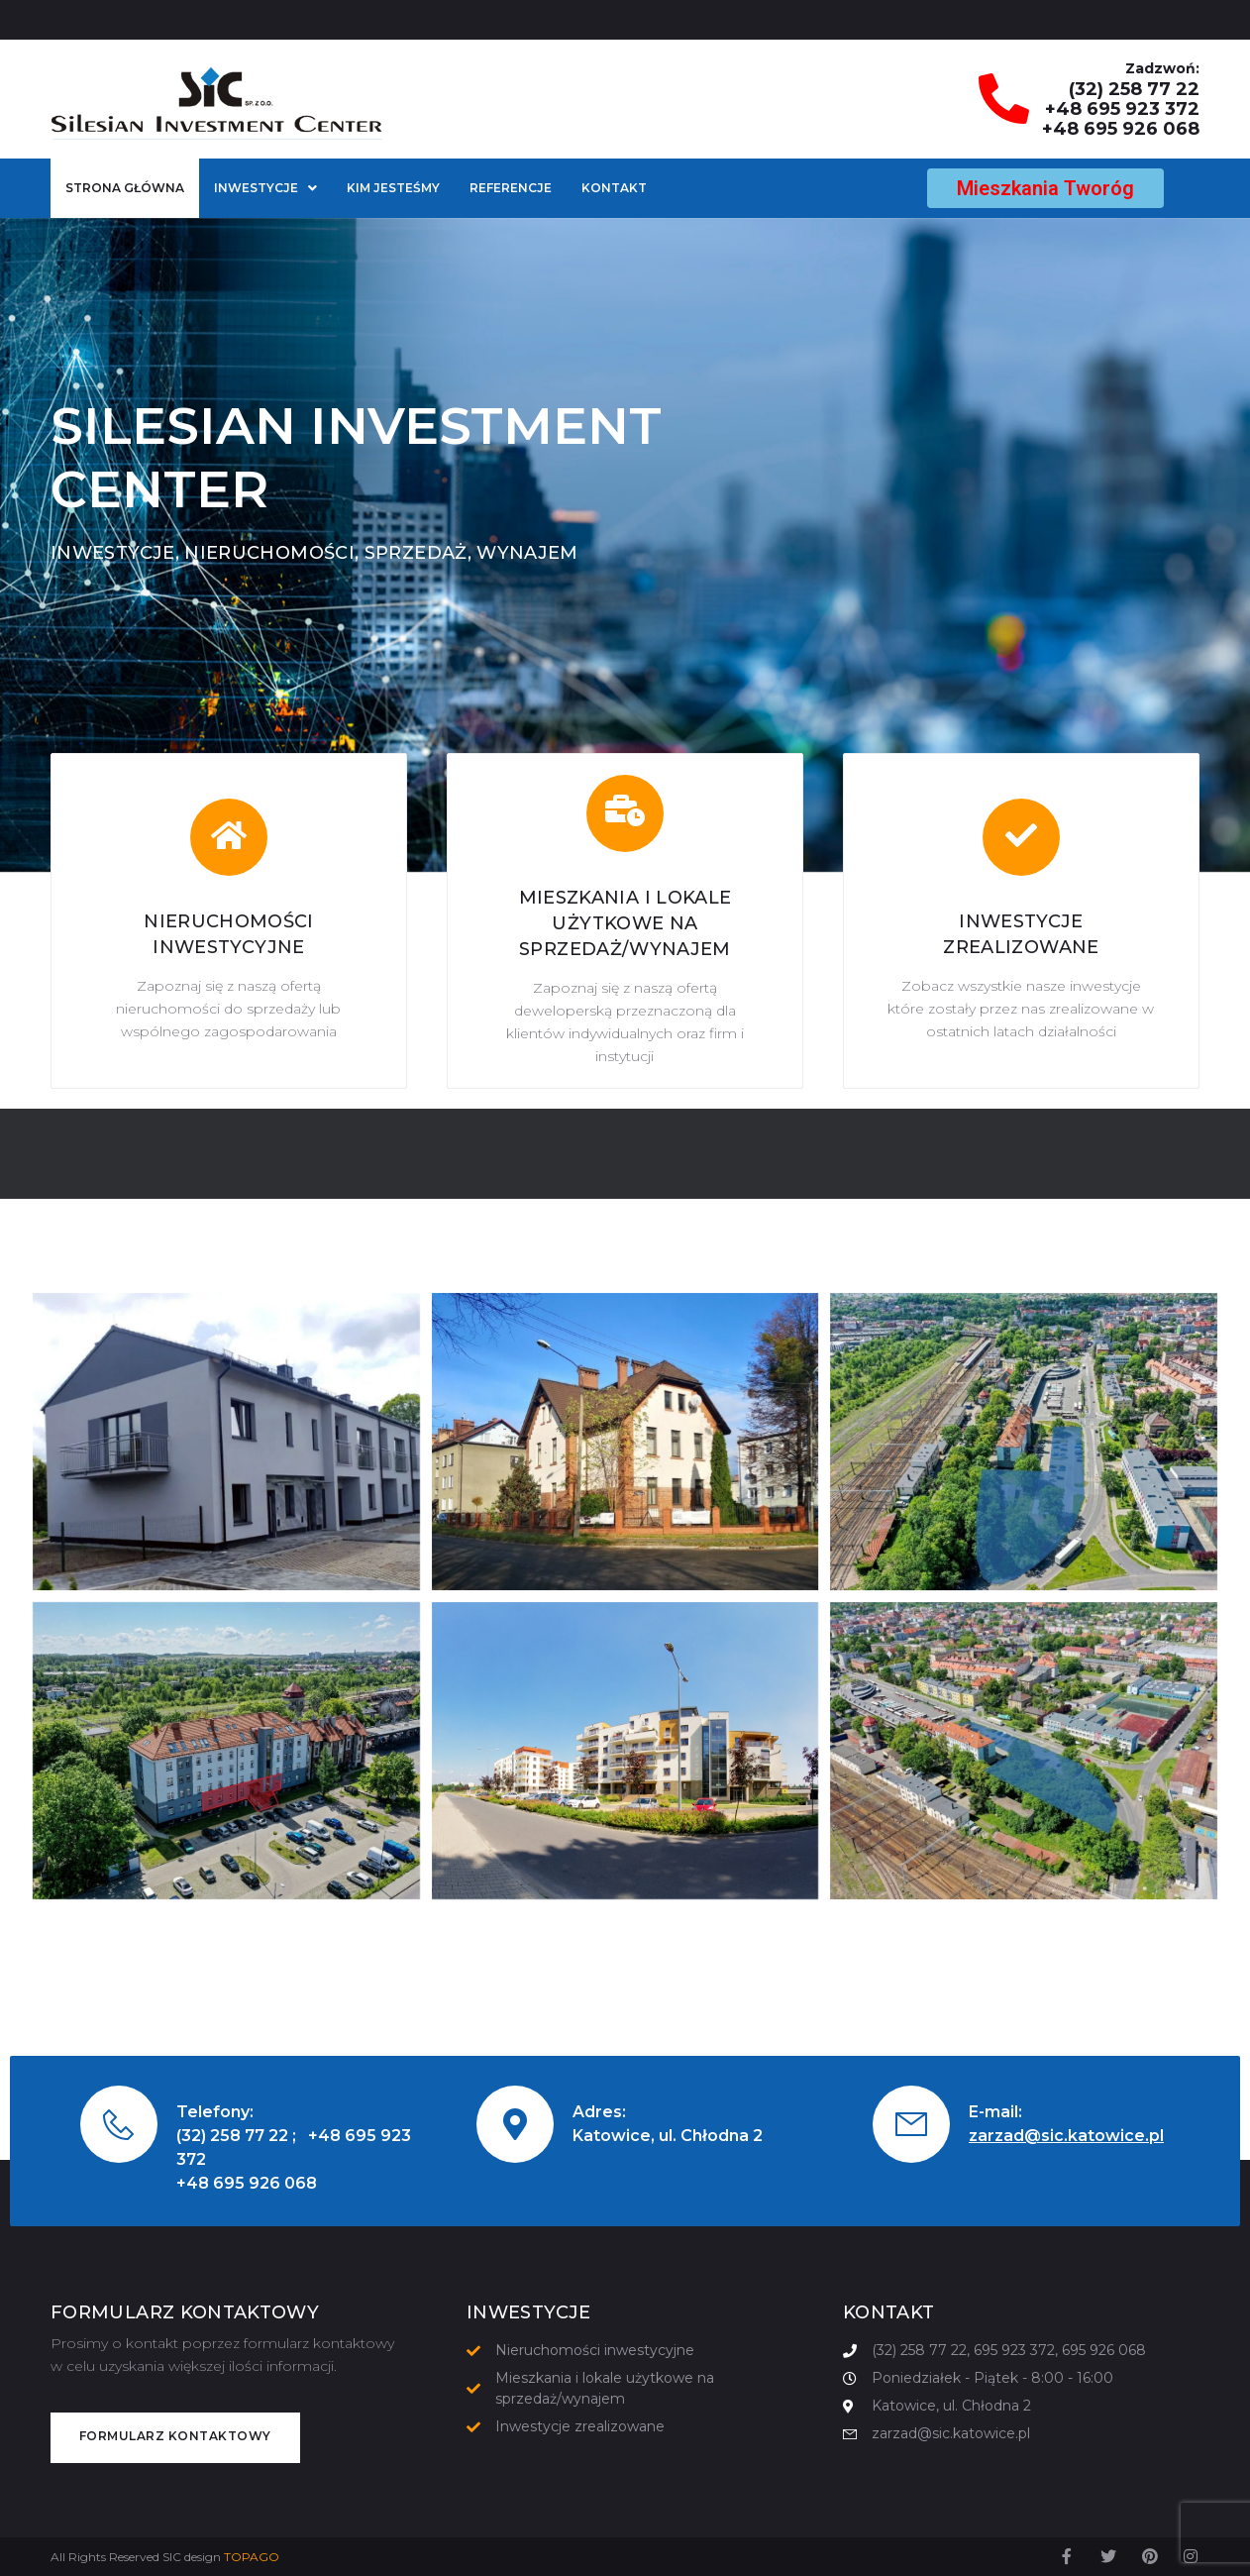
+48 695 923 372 (1122, 109)
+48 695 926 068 (1120, 129)
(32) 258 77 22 (1134, 89)
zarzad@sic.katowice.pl (1066, 2135)
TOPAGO (251, 2556)
